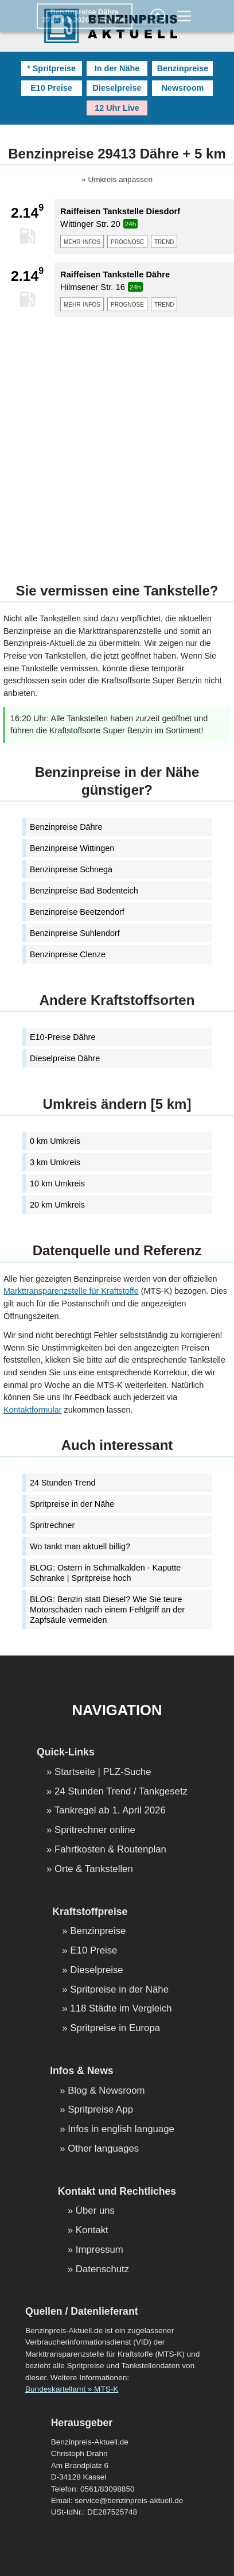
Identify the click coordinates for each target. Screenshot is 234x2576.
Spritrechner (52, 1525)
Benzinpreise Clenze (68, 954)
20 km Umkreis (57, 1204)
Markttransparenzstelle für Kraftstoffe (71, 1290)
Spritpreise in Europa (115, 2028)
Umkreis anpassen (120, 180)
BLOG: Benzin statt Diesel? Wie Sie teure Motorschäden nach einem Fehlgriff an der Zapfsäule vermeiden (107, 1609)
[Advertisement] (117, 443)
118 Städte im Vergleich (120, 2009)
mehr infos (82, 241)
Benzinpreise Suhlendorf (75, 933)
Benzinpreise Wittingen (72, 848)
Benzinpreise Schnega (71, 869)
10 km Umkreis (57, 1183)
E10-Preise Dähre (62, 1037)
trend (164, 241)
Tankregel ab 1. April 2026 (110, 1811)
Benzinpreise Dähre (66, 826)
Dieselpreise (117, 87)
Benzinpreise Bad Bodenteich (84, 890)
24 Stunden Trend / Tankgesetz (121, 1792)
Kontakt (92, 2230)
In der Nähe (117, 68)
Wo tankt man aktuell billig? (80, 1546)
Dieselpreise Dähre (65, 1058)
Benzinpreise (183, 68)
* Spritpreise (51, 68)
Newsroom (183, 87)
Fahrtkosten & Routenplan (110, 1850)
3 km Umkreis (55, 1162)
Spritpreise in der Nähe (72, 1504)
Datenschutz (102, 2270)
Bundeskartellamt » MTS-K (71, 2389)
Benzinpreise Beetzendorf (77, 911)
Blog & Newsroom (106, 2091)
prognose (127, 241)
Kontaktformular (32, 1409)
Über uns (95, 2211)
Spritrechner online (94, 1830)
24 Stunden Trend (62, 1482)
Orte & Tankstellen (93, 1869)
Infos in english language (121, 2129)
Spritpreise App (100, 2110)
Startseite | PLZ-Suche (102, 1772)
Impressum (99, 2250)
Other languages (103, 2149)
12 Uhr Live (117, 108)
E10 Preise (51, 87)
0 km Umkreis (55, 1141)
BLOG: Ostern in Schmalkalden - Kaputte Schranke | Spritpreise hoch (105, 1573)
